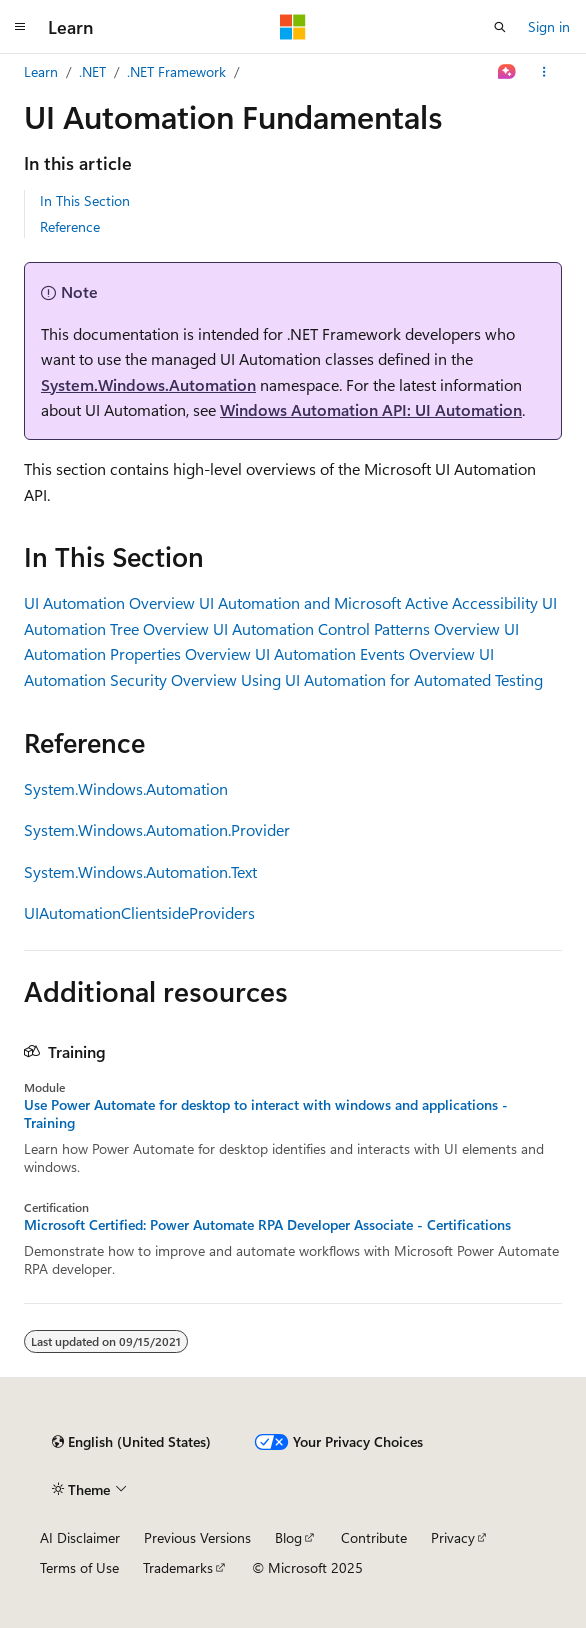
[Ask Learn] (507, 72)
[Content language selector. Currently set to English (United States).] (131, 1442)
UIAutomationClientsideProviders (139, 912)
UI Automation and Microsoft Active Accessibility (368, 602)
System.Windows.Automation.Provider (157, 829)
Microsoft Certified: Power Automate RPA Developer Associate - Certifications (267, 1225)
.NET (92, 71)
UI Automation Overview (109, 602)
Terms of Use (79, 1567)
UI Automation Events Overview (365, 653)
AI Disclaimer (80, 1537)
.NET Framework (176, 71)
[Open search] (500, 27)
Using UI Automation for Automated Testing (392, 679)
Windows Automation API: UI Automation (371, 409)
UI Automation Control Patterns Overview (356, 628)
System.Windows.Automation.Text (140, 871)
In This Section (85, 200)
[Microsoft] (293, 27)
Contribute (374, 1537)
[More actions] (544, 72)
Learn (41, 71)
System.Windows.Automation (148, 384)
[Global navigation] (20, 27)
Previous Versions (197, 1537)
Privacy (453, 1537)
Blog (288, 1537)
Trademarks (178, 1567)
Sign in (549, 26)
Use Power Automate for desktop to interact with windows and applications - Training (266, 1114)
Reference (70, 226)
